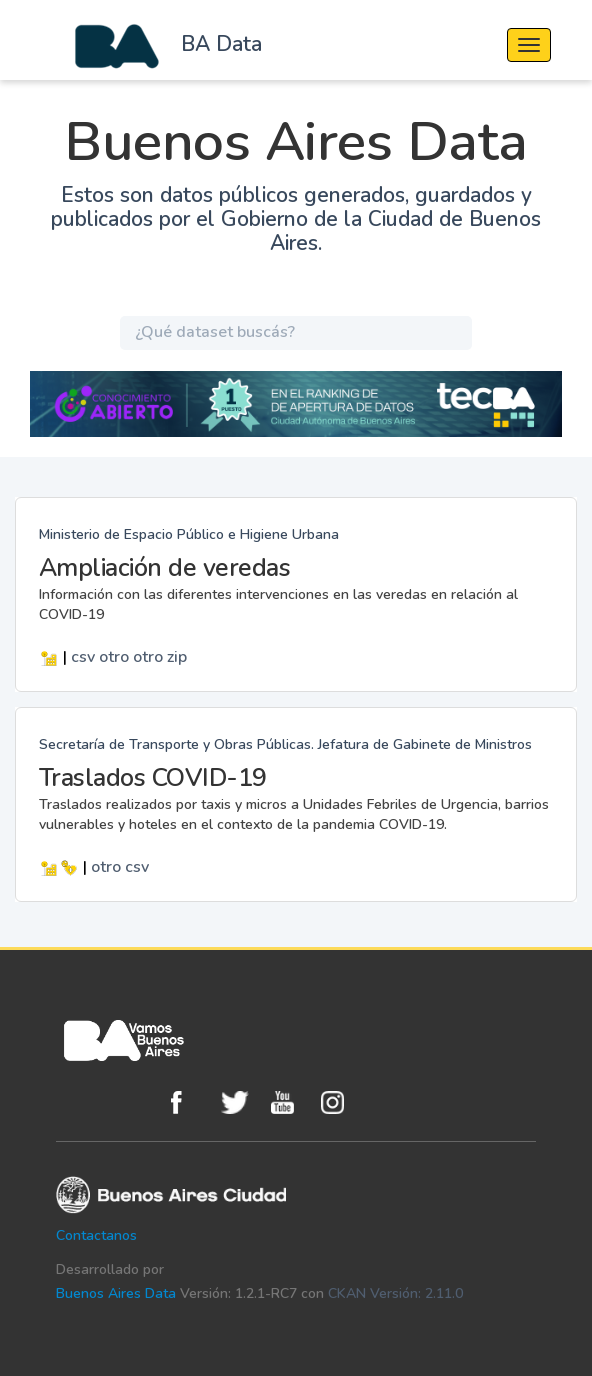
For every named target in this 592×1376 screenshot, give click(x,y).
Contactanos (96, 1235)
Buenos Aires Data (116, 1293)
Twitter (241, 1102)
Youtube (291, 1102)
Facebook (191, 1102)
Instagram (341, 1102)
